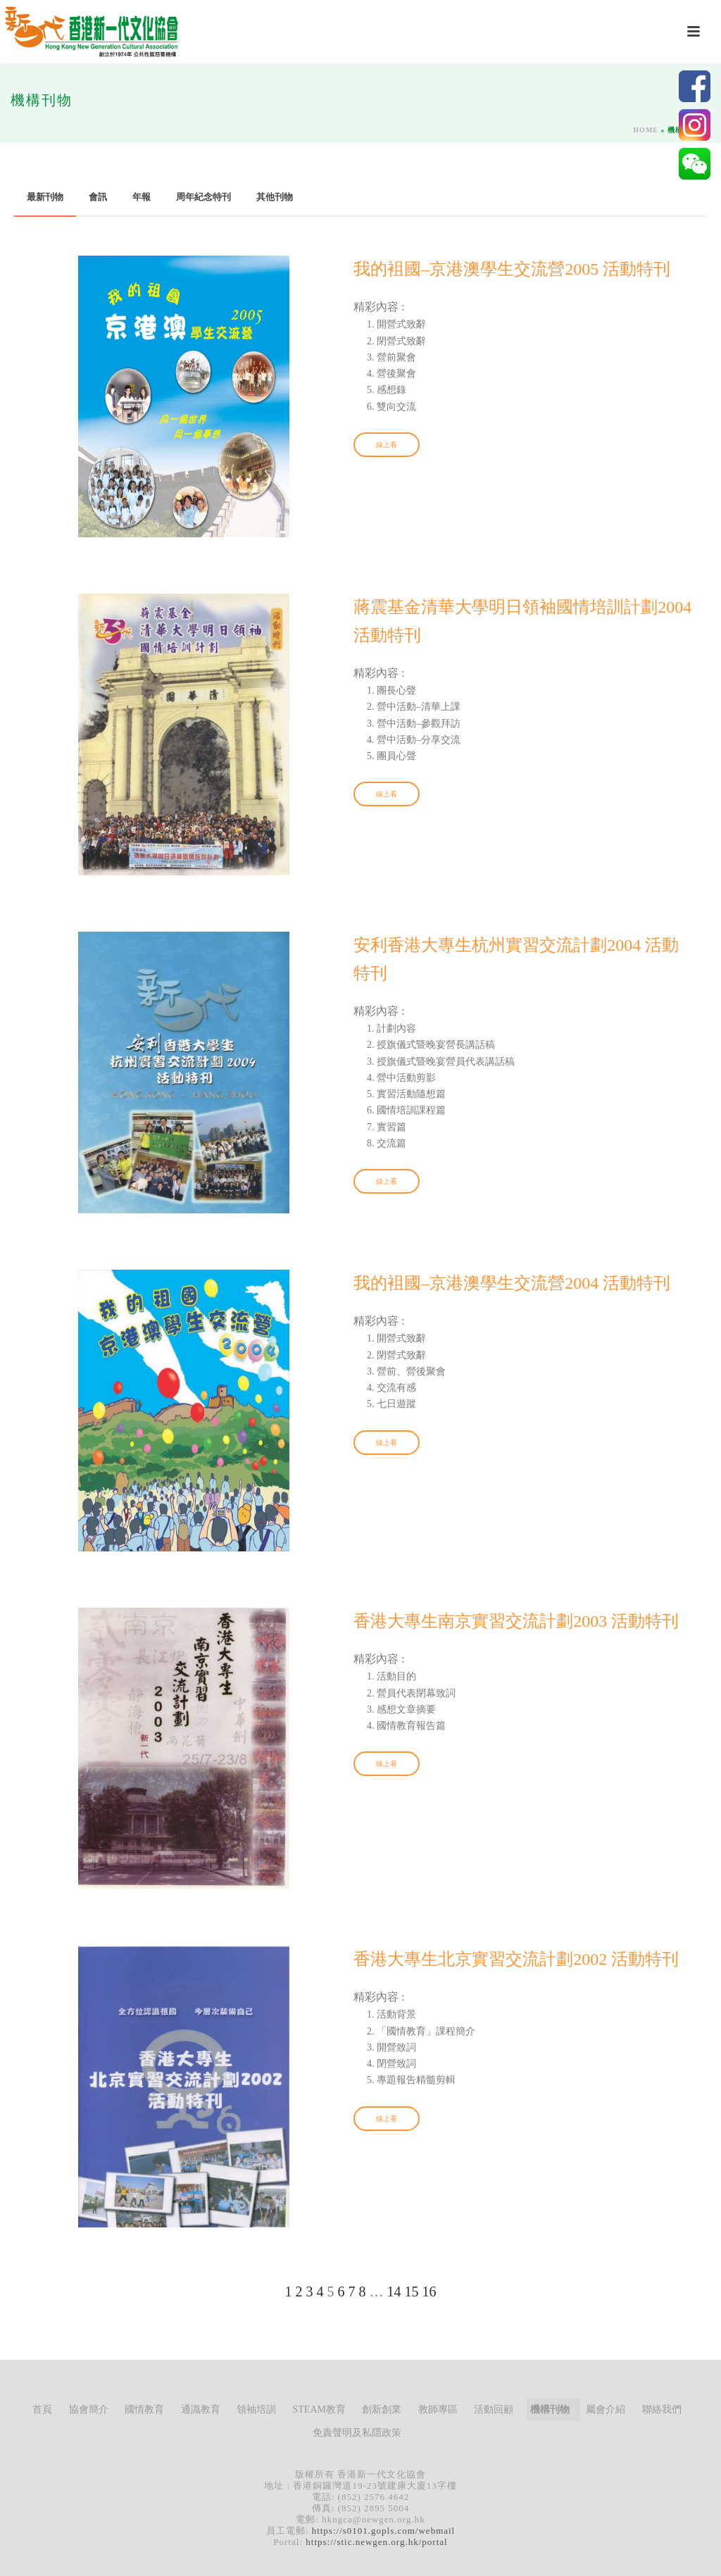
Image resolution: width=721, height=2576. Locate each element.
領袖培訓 (256, 2409)
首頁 (42, 2409)
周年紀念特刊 (203, 197)
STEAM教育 (319, 2409)
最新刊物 (45, 197)
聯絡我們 (662, 2409)
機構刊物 (550, 2409)
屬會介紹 (605, 2409)
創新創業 (381, 2409)
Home (645, 130)
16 (429, 2291)
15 (412, 2291)
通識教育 (200, 2409)
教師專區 (438, 2409)
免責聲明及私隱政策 (357, 2432)
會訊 (98, 197)
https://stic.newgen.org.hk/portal (376, 2542)
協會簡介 (88, 2409)
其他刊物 (274, 197)
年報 (141, 197)
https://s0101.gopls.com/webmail (384, 2530)
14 (394, 2291)
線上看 (386, 445)
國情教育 (144, 2409)
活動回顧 (493, 2409)
